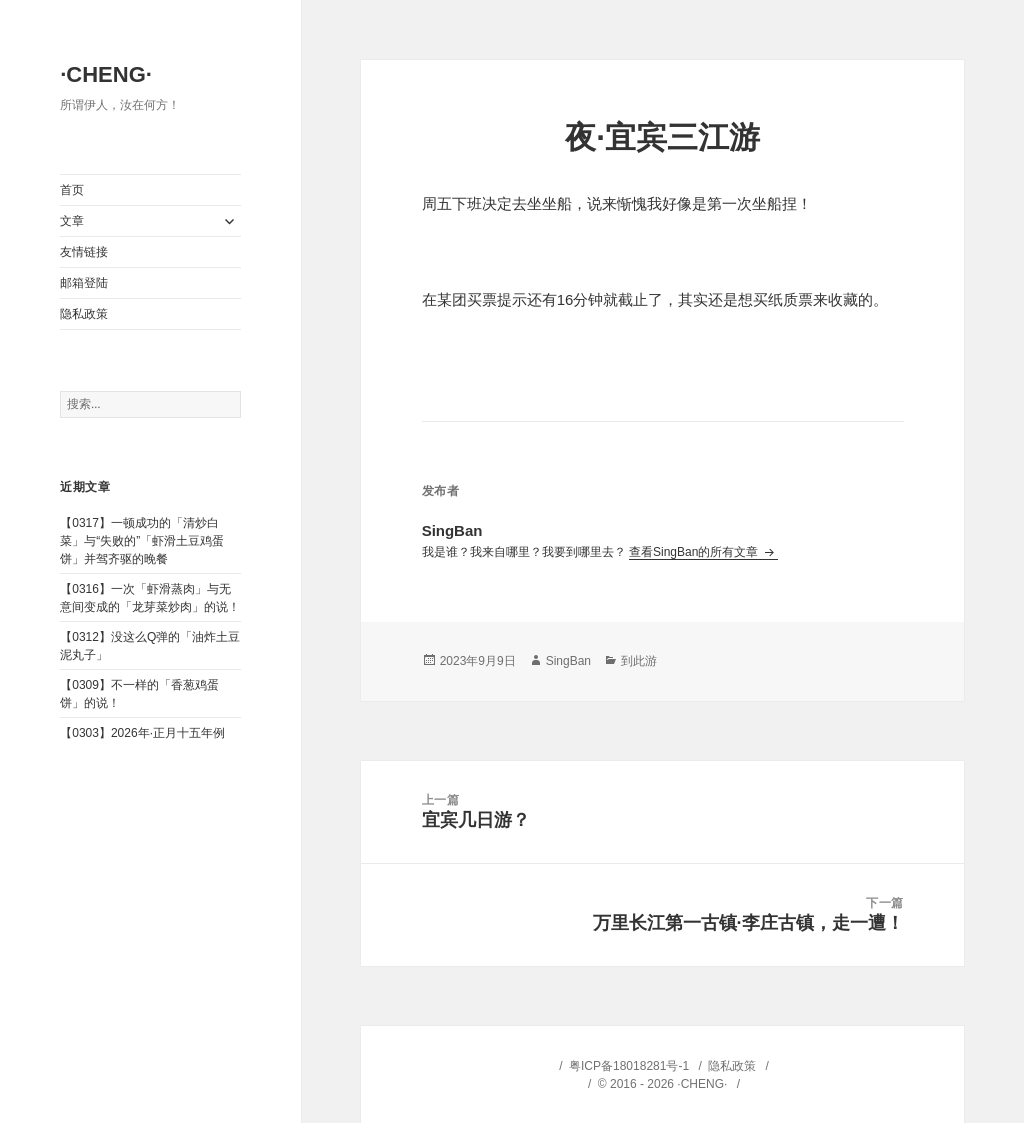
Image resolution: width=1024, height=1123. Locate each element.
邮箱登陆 (84, 283)
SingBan (568, 661)
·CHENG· (106, 74)
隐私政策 (84, 314)
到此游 (639, 661)
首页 (72, 190)
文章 (72, 221)
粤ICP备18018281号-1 (629, 1066)
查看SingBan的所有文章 (695, 552)
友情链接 (84, 252)
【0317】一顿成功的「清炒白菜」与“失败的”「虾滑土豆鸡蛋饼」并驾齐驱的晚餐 (142, 541)
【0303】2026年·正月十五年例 (142, 733)
